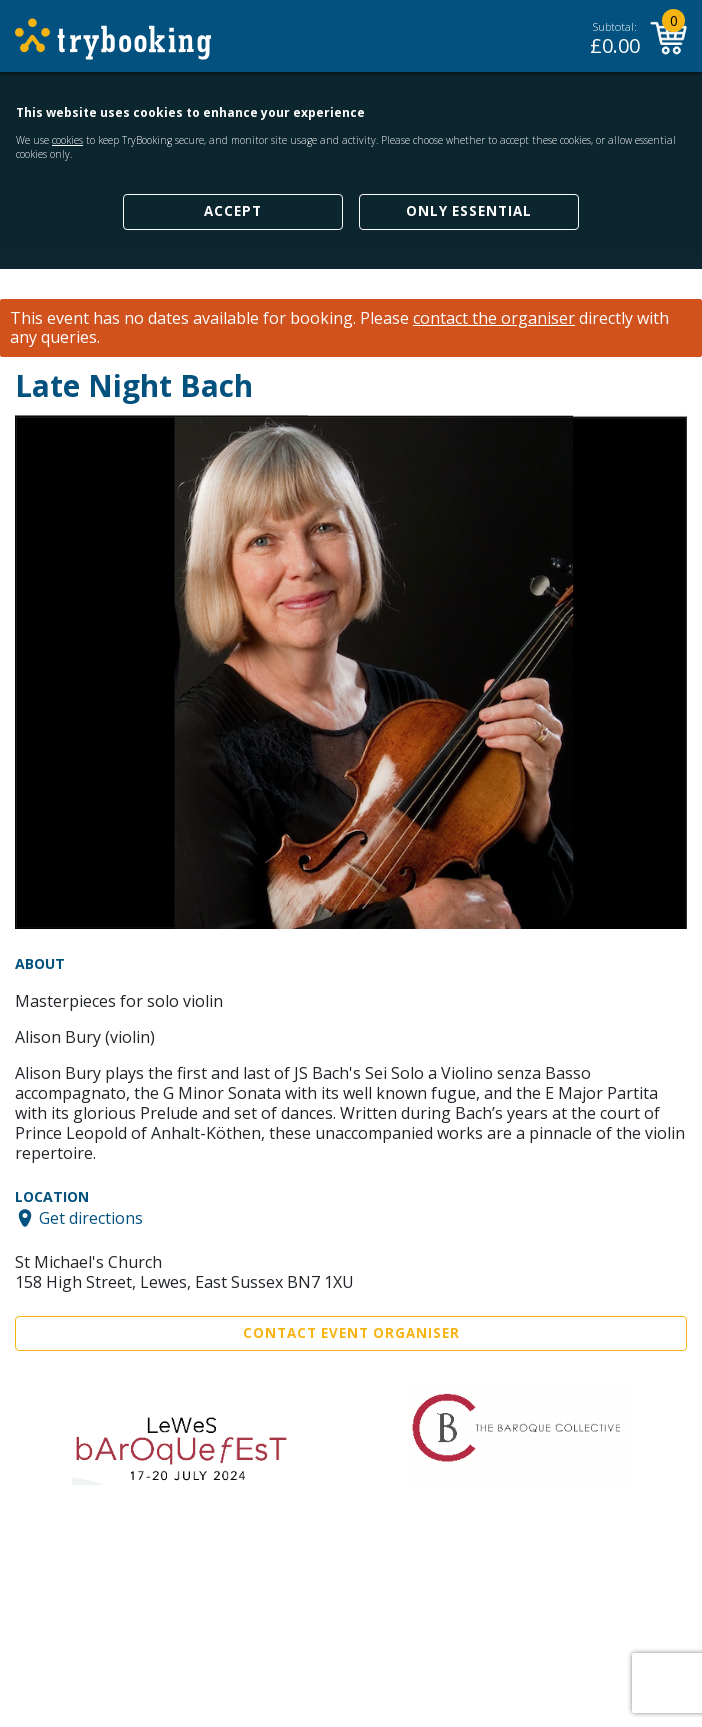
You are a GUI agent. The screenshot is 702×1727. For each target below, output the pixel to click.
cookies (67, 140)
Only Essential (469, 211)
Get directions (91, 1218)
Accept (233, 211)
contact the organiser (494, 318)
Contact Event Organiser (351, 1333)
